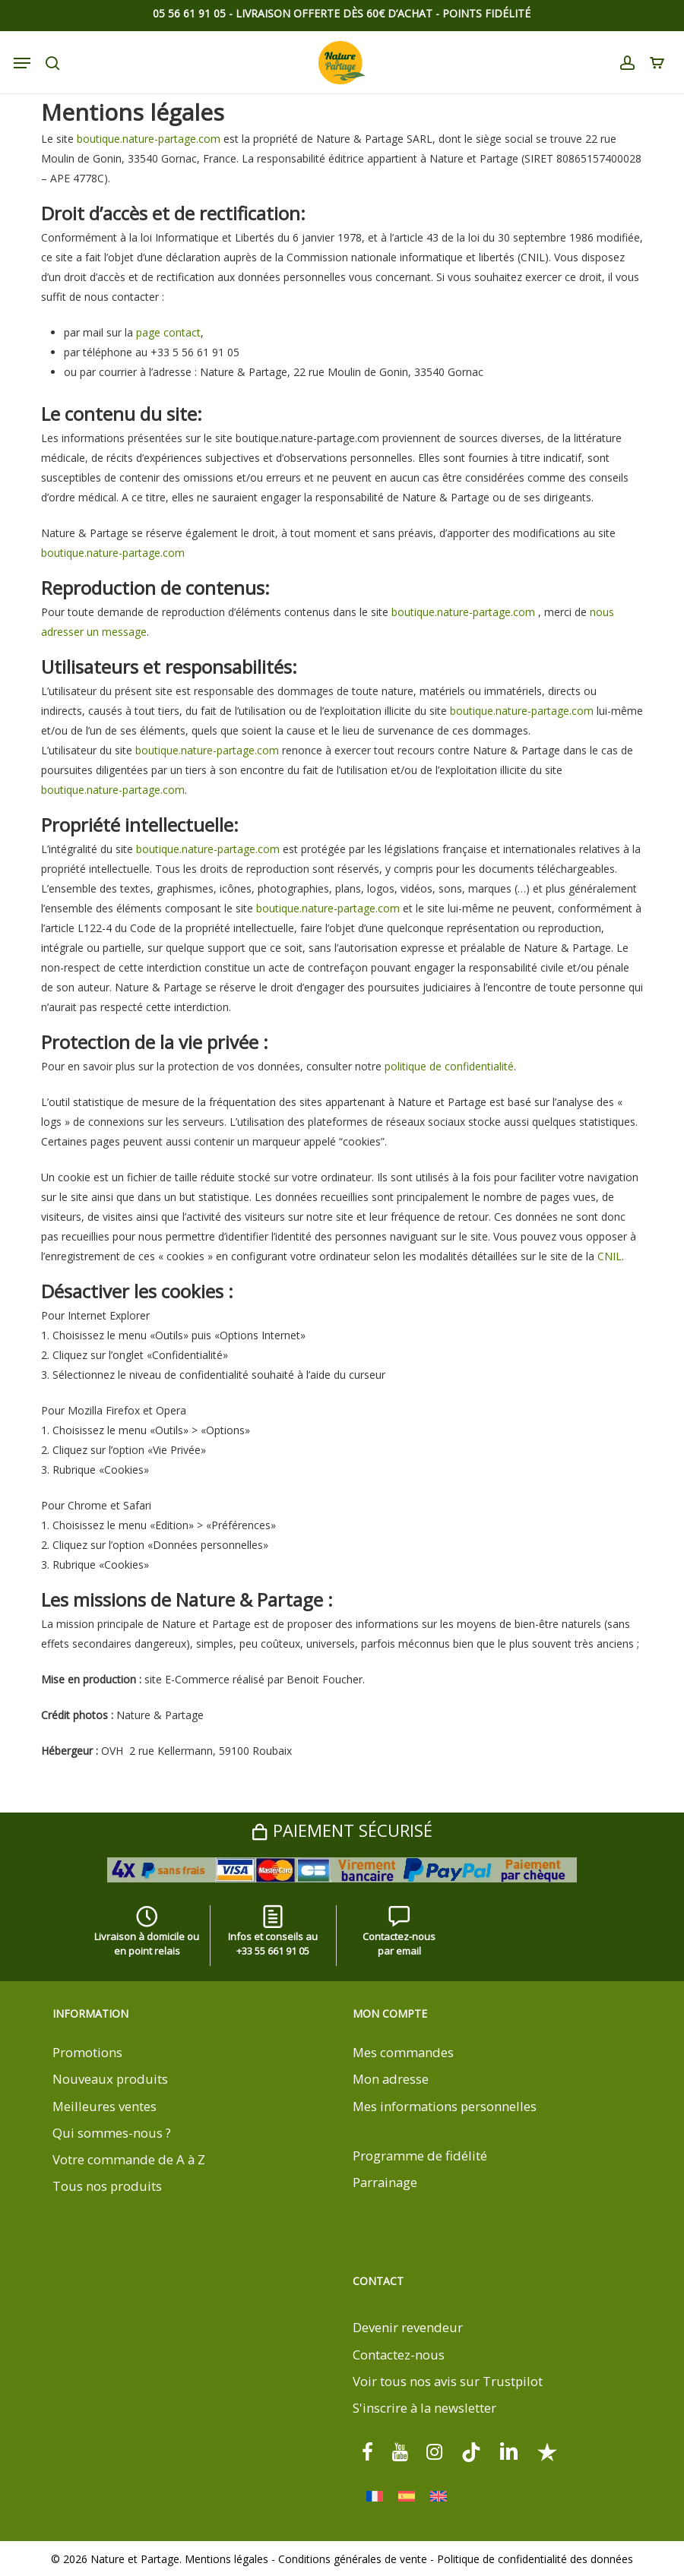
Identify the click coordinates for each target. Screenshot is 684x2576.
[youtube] (399, 2451)
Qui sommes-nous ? (111, 2132)
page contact (168, 332)
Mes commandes (403, 2052)
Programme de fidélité (420, 2155)
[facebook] (367, 2451)
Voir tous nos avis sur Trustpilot (448, 2381)
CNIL (609, 1256)
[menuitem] (375, 2496)
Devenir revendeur (408, 2327)
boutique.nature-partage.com (148, 138)
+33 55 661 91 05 (272, 1951)
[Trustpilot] (547, 2451)
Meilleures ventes (104, 2106)
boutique (157, 750)
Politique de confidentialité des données (535, 2559)
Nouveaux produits (110, 2079)
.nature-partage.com (229, 750)
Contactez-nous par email (399, 1934)
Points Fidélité (486, 13)
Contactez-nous (399, 2354)
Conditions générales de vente (352, 2559)
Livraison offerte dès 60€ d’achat (334, 13)
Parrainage (385, 2182)
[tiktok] (471, 2451)
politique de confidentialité (449, 1066)
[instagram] (434, 2451)
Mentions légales (226, 2559)
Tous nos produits (107, 2186)
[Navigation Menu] (22, 63)
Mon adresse (391, 2079)
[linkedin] (509, 2451)
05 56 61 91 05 (189, 13)
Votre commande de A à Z (128, 2159)
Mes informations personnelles (445, 2106)
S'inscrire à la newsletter (424, 2407)
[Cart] (653, 62)
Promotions (87, 2052)
